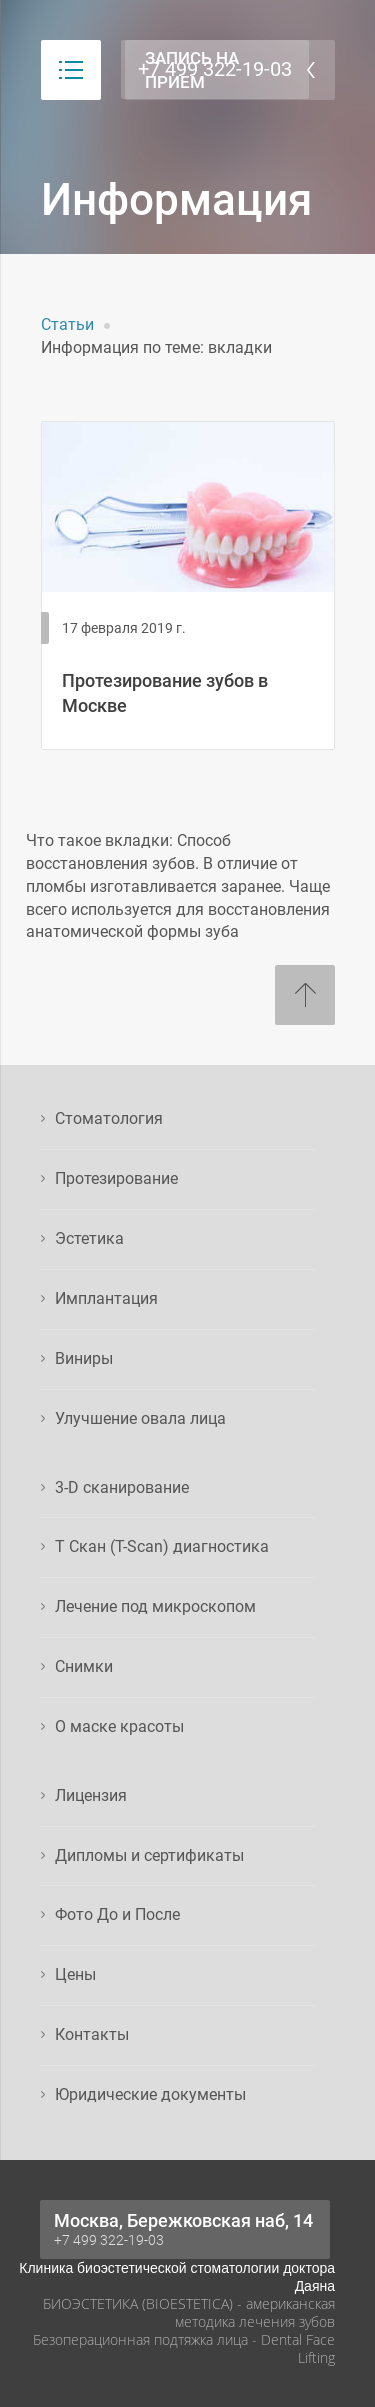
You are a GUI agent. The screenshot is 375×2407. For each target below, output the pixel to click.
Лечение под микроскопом (155, 1606)
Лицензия (91, 1795)
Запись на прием (192, 70)
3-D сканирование (122, 1487)
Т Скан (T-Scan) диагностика (162, 1546)
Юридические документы (150, 2094)
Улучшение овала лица (140, 1418)
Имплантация (106, 1298)
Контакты (92, 2034)
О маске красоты (119, 1726)
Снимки (84, 1666)
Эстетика (89, 1238)
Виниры (84, 1358)
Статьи (67, 324)
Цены (75, 1974)
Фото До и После (117, 1914)
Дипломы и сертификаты (149, 1855)
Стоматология (109, 1118)
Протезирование (116, 1178)
